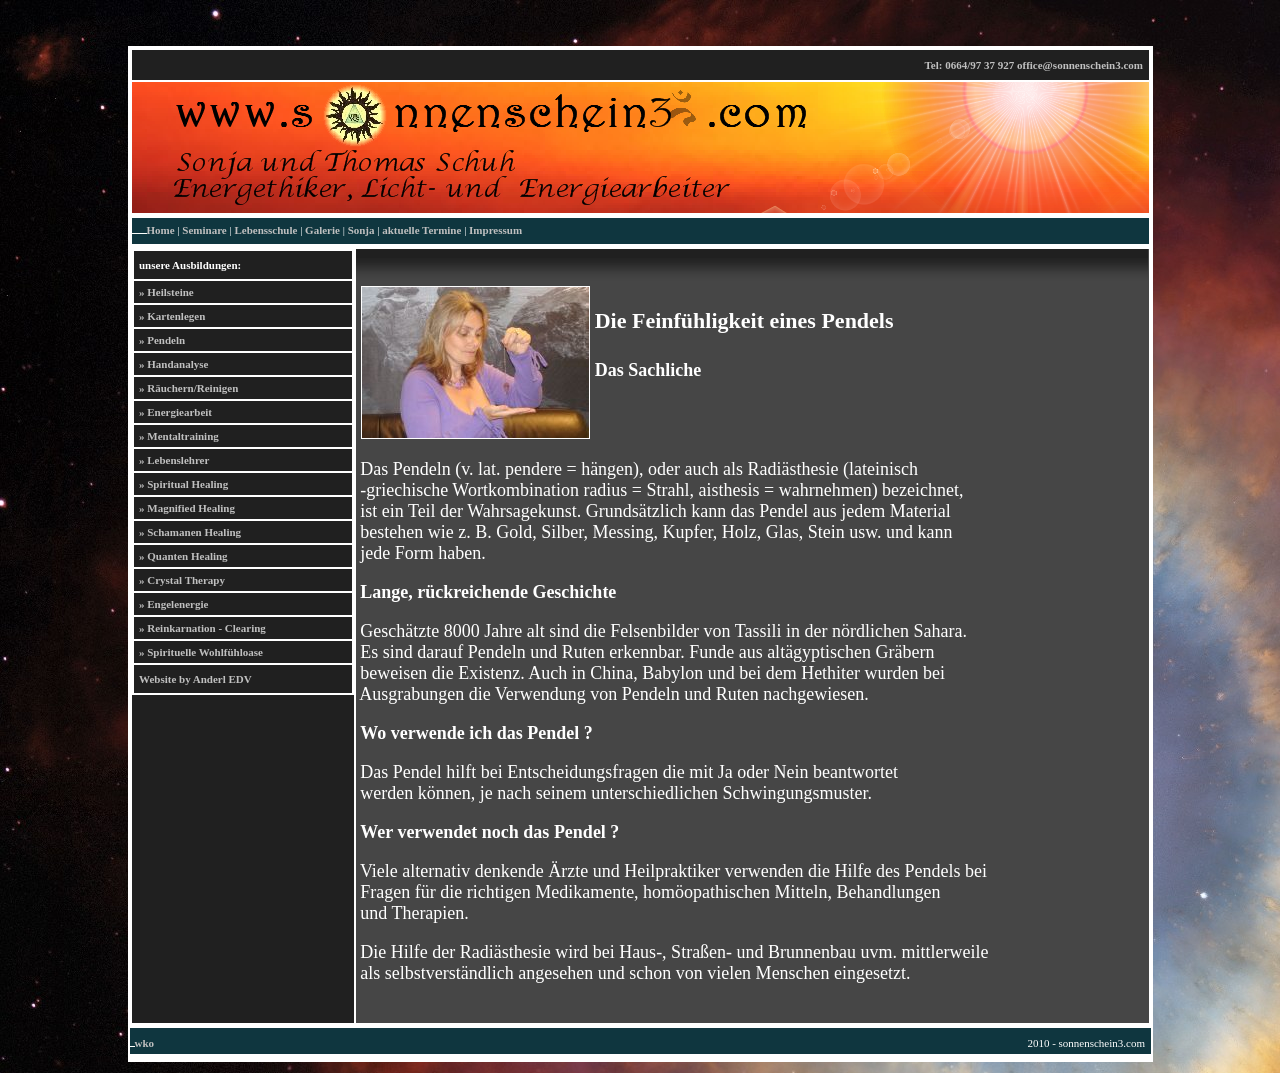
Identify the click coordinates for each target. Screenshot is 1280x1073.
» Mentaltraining (179, 436)
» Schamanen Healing (190, 532)
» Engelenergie (173, 604)
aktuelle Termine (421, 230)
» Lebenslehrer (174, 460)
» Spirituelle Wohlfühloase (201, 652)
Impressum (495, 230)
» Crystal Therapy (182, 580)
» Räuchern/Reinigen (188, 388)
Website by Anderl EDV (195, 679)
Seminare (204, 230)
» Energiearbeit (175, 412)
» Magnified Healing (187, 508)
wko (145, 1043)
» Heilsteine (166, 292)
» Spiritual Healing (183, 484)
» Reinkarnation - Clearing (202, 628)
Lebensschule (265, 230)
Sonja (361, 230)
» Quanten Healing (183, 556)
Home (161, 230)
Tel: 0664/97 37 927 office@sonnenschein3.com (1033, 65)
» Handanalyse (173, 364)
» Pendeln (162, 340)
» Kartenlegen (172, 316)
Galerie (322, 230)
